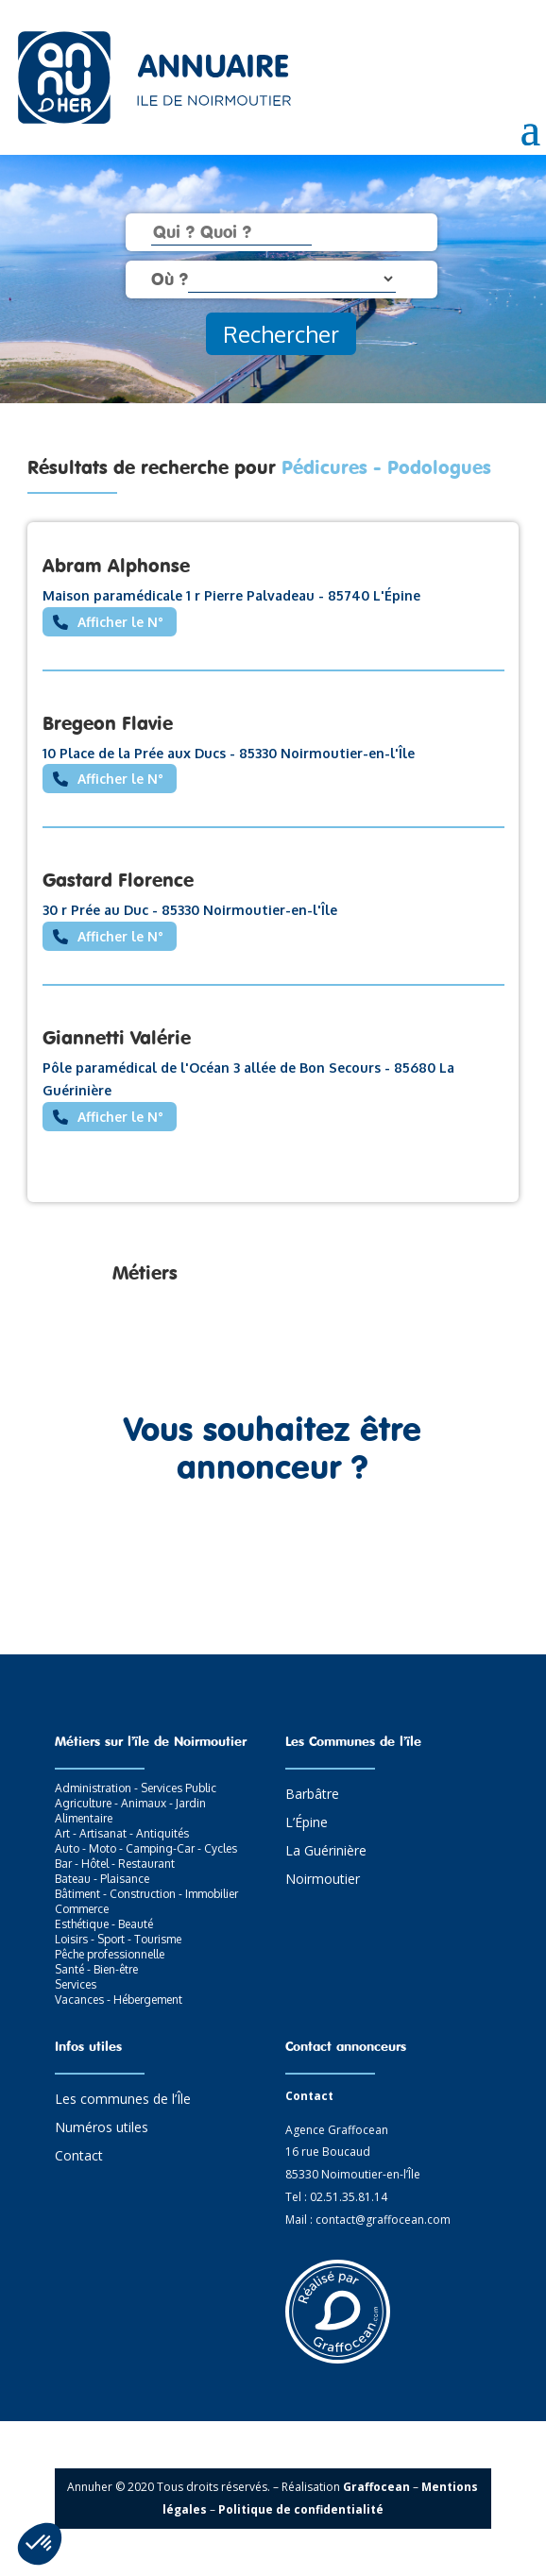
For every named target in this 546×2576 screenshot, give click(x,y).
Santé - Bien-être (96, 1969)
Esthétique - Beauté (104, 1924)
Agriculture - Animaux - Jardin (130, 1803)
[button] (39, 2544)
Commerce (82, 1909)
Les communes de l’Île (123, 2100)
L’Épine (306, 1823)
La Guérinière (326, 1851)
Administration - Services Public (135, 1788)
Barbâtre (312, 1795)
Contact (79, 2156)
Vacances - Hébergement (118, 1999)
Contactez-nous (272, 1555)
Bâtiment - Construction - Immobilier (146, 1894)
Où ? (169, 278)
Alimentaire (83, 1818)
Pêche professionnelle (109, 1954)
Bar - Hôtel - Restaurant (115, 1863)
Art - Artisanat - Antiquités (122, 1833)
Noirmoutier (322, 1880)
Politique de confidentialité (301, 2509)
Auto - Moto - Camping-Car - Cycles (146, 1848)
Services (75, 1984)
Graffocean (376, 2487)
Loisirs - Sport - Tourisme (118, 1939)
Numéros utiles (101, 2128)
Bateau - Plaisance (102, 1879)
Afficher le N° (120, 622)
